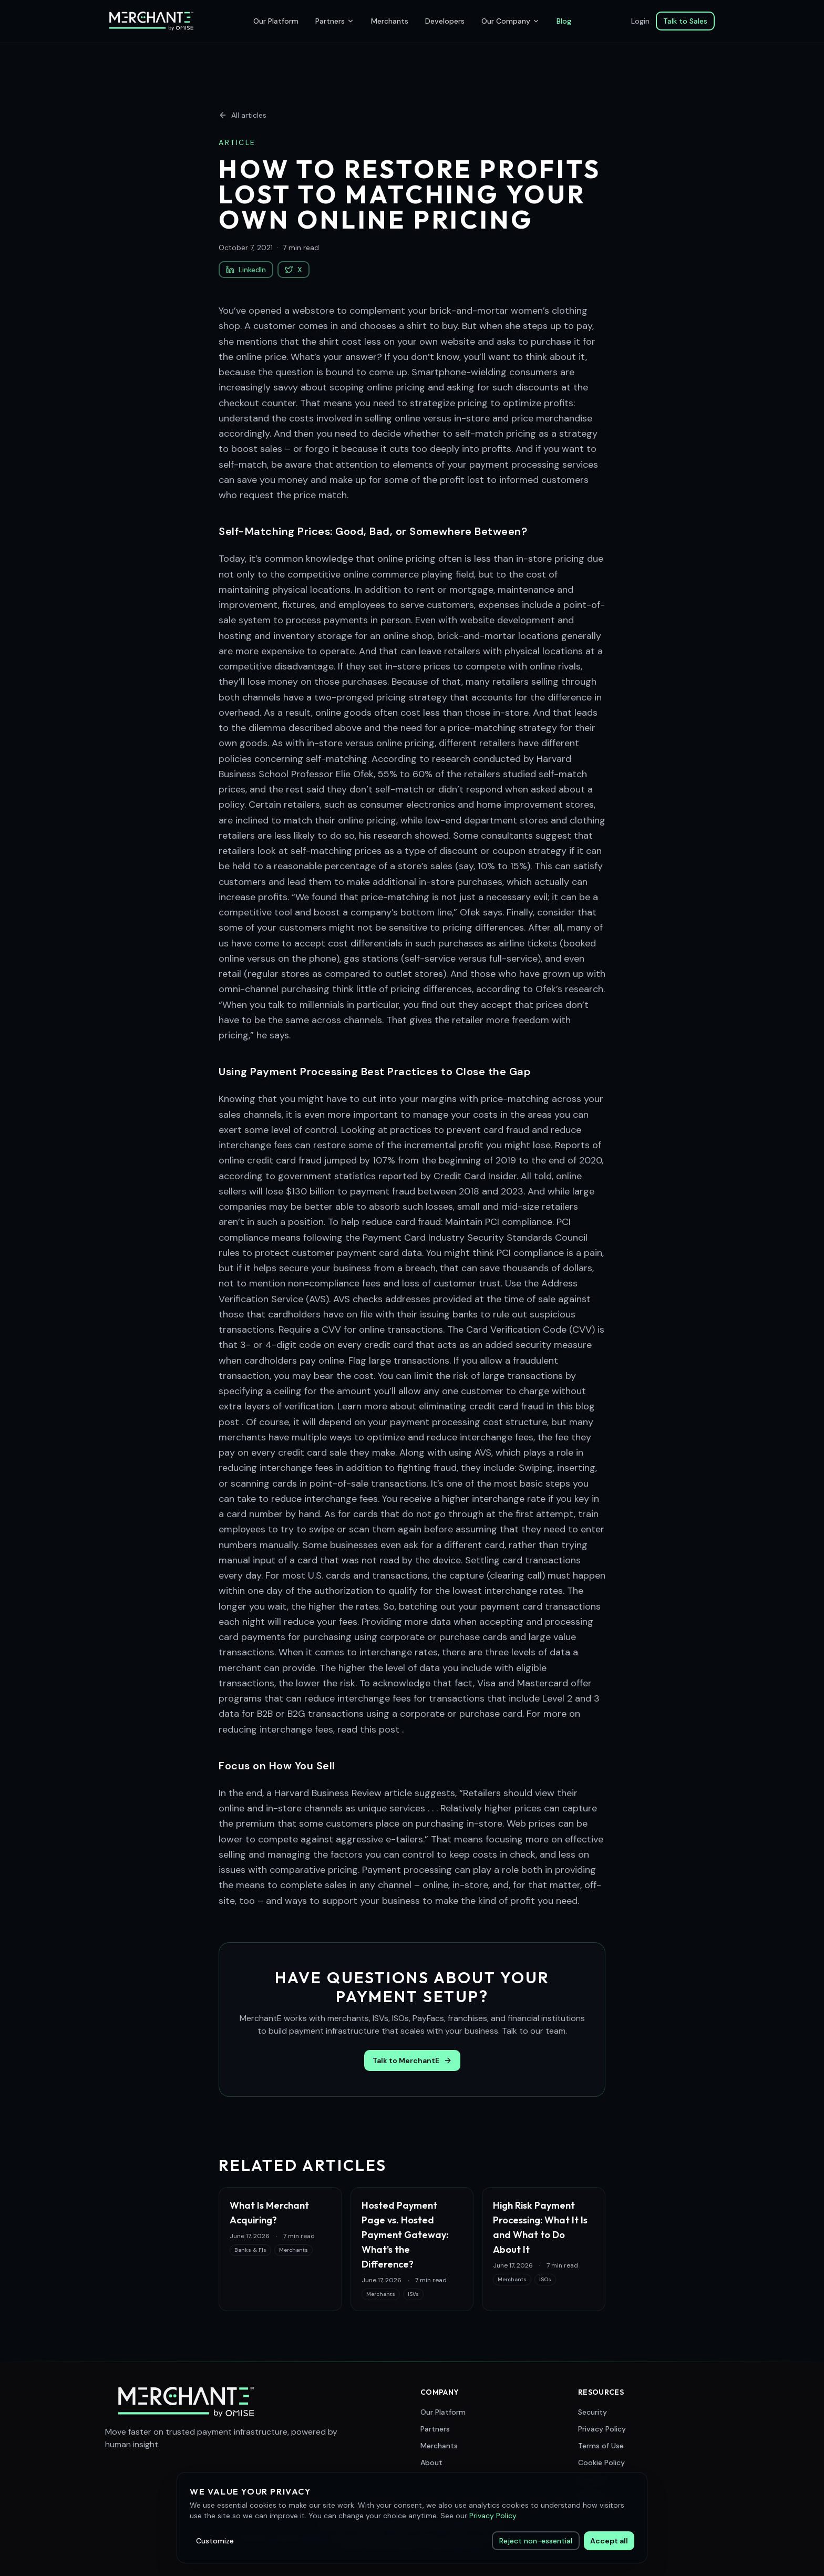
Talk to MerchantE (412, 2060)
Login (640, 21)
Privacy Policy (602, 2429)
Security (592, 2412)
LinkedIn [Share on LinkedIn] (246, 269)
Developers (445, 21)
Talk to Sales (685, 21)
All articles (242, 115)
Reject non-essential (535, 2541)
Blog (564, 21)
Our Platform (275, 21)
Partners (334, 21)
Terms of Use (601, 2445)
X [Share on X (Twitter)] (293, 269)
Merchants (389, 21)
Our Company (510, 21)
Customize (215, 2541)
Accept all (609, 2541)
